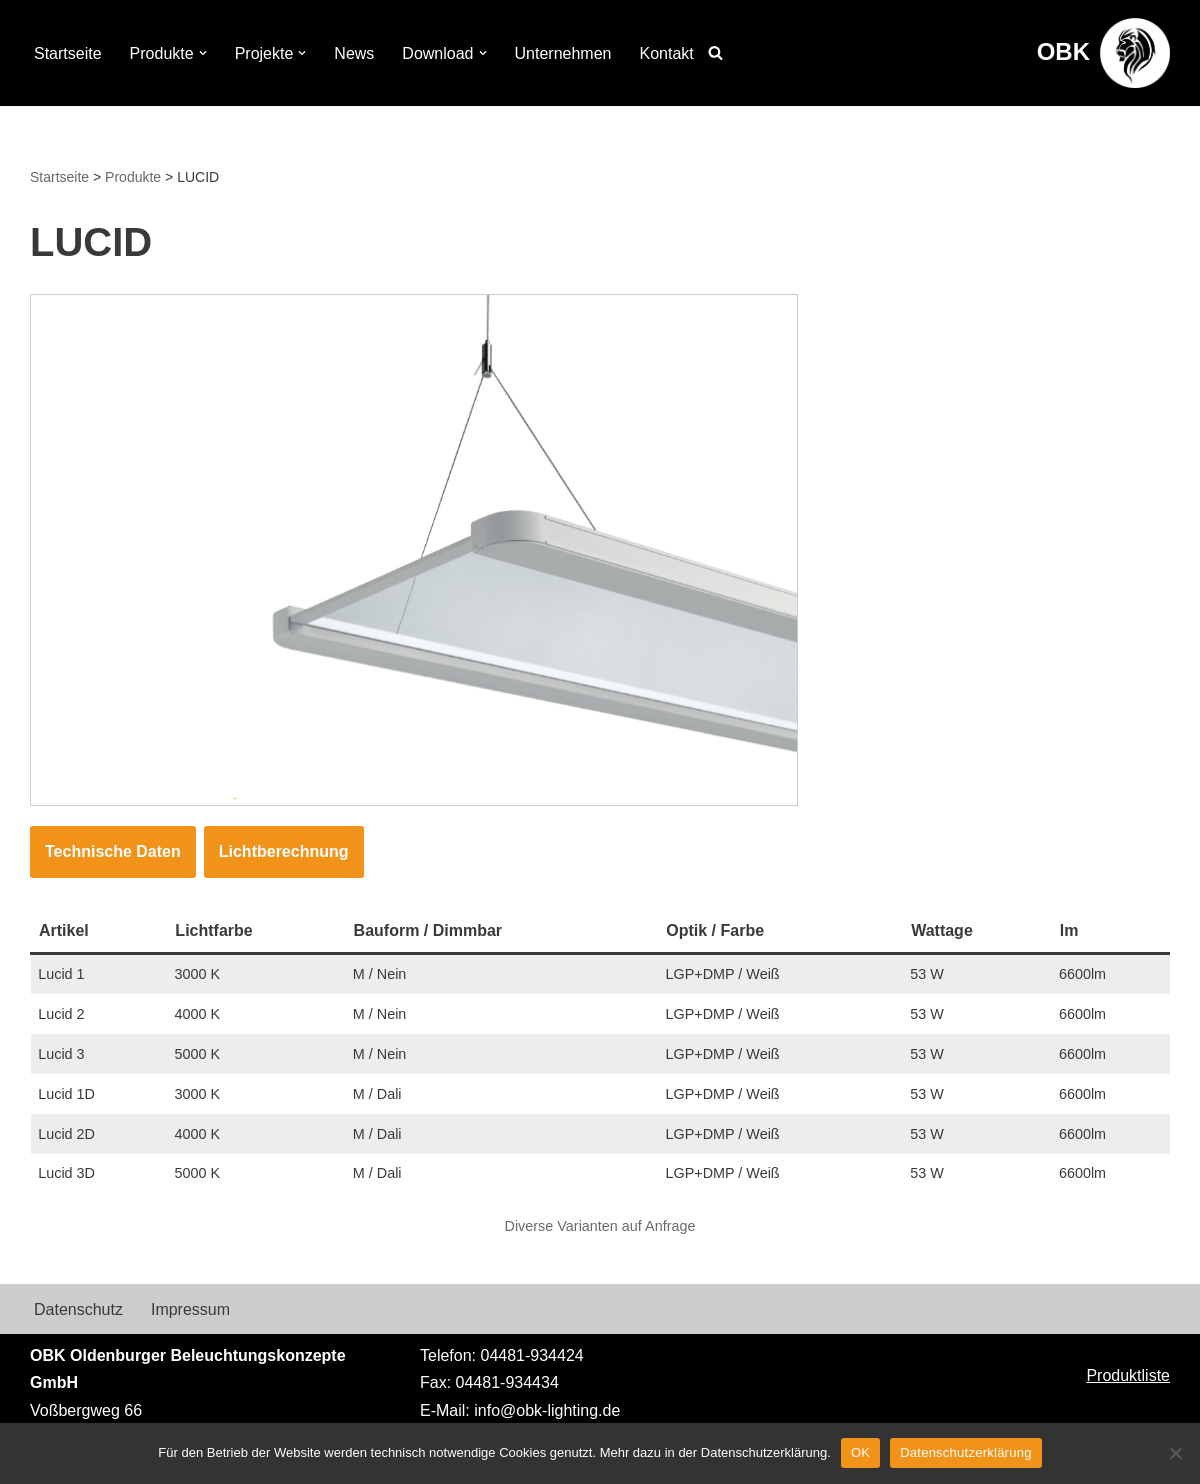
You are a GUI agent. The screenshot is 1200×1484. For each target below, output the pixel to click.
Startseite (68, 53)
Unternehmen (563, 53)
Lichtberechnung (284, 851)
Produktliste (1128, 1375)
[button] (203, 53)
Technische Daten (113, 851)
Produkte (133, 177)
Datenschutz (78, 1309)
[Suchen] (715, 52)
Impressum (190, 1309)
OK (860, 1452)
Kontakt (666, 53)
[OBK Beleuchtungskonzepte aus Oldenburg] (1103, 53)
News (354, 53)
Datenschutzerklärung (965, 1452)
